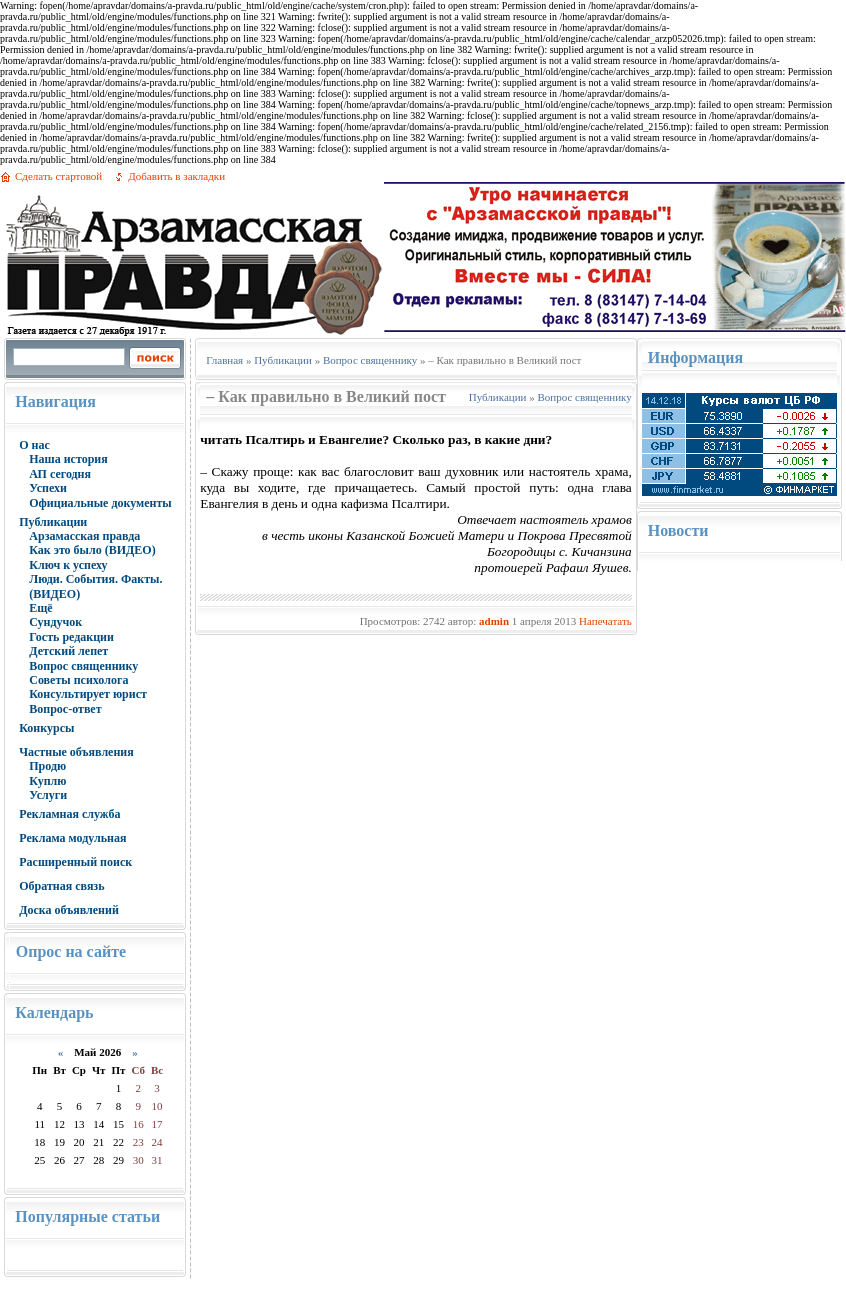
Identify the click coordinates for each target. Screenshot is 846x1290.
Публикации (53, 522)
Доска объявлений (69, 910)
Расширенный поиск (75, 862)
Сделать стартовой (58, 176)
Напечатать (605, 621)
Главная (224, 360)
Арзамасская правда (84, 536)
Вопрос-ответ (65, 709)
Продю (47, 766)
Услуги (48, 795)
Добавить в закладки (176, 176)
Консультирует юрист (88, 694)
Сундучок (55, 622)
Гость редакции (71, 637)
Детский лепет (68, 651)
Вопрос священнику (83, 666)
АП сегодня (60, 474)
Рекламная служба (69, 814)
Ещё (40, 608)
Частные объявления (76, 752)
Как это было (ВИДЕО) (92, 550)
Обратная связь (61, 886)
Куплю (47, 781)
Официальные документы (100, 503)
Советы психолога (78, 680)
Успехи (48, 488)
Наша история (68, 459)
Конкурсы (46, 728)
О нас (34, 445)
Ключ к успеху (68, 565)
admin (494, 621)
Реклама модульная (72, 838)
